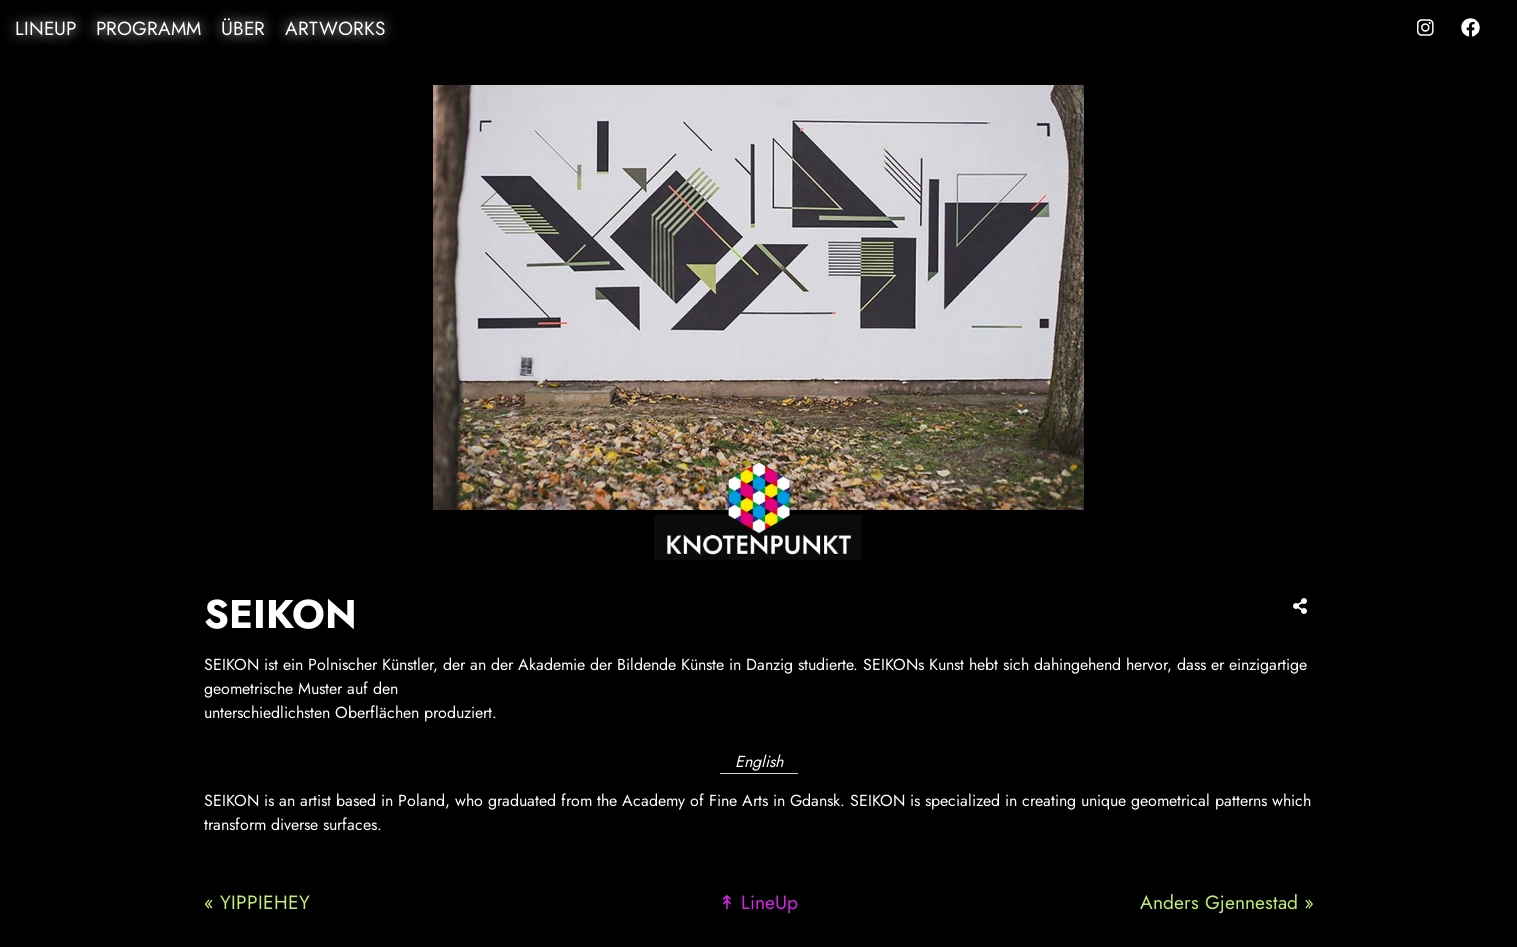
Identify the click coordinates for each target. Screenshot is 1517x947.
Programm (148, 28)
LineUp (45, 28)
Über (243, 28)
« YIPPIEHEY (257, 902)
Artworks (335, 28)
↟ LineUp (758, 902)
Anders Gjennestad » (1227, 902)
